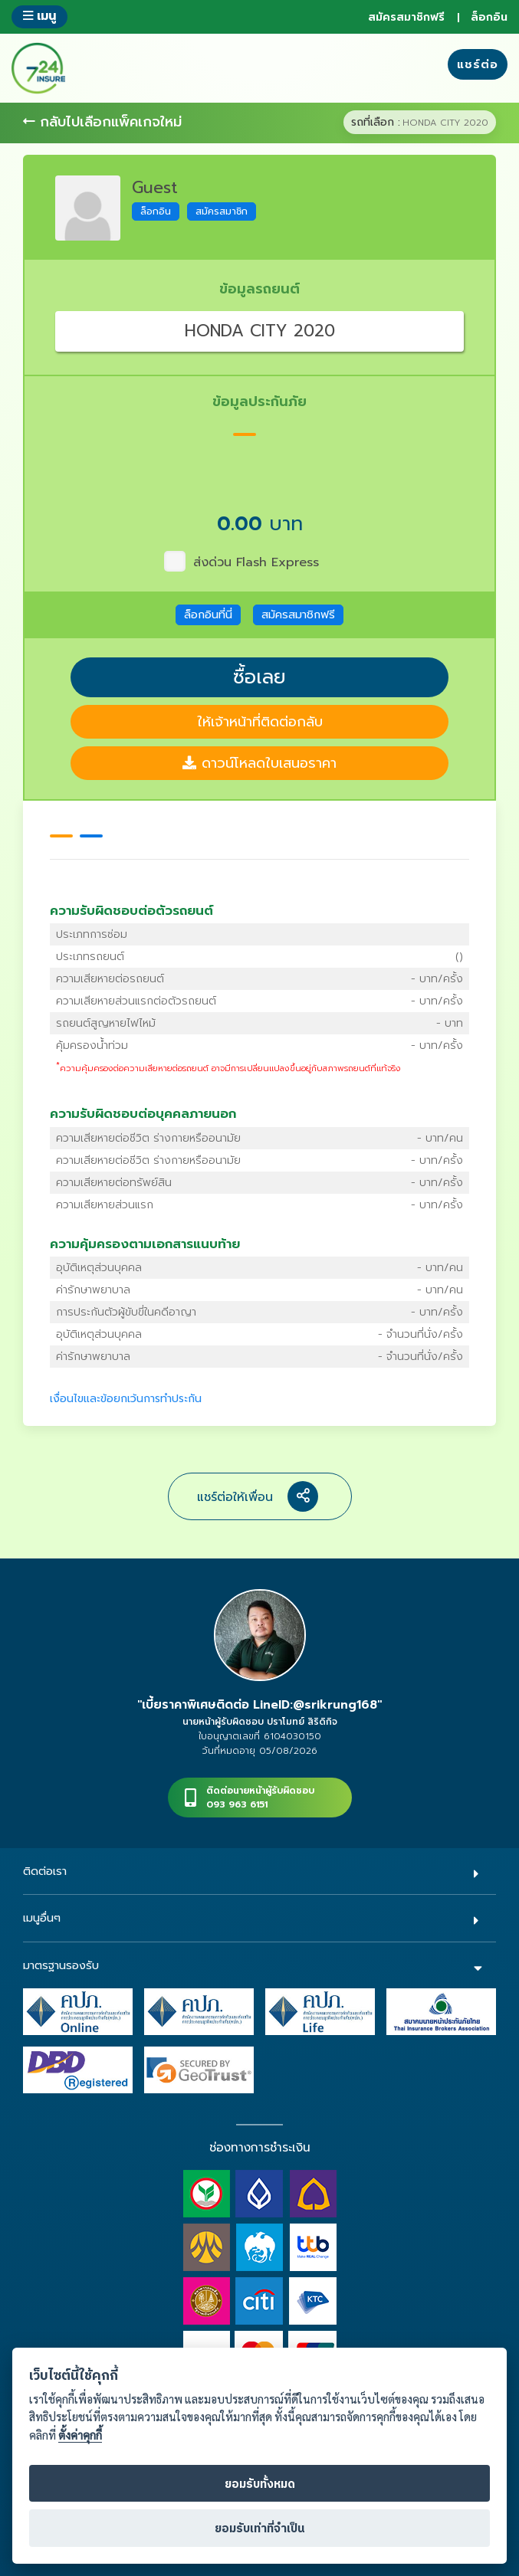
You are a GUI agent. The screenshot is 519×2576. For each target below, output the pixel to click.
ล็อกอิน (489, 17)
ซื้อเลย (259, 677)
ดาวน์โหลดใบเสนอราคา (259, 763)
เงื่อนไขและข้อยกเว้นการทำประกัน (126, 1399)
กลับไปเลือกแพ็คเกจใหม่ (102, 122)
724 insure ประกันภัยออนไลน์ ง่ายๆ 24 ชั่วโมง (38, 68)
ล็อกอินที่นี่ (208, 614)
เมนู (39, 16)
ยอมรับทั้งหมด (260, 2484)
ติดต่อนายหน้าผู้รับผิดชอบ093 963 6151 (260, 1797)
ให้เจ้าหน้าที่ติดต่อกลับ (260, 721)
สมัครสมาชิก (221, 211)
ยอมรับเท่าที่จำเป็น (260, 2528)
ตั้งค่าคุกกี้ (80, 2435)
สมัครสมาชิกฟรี (406, 17)
